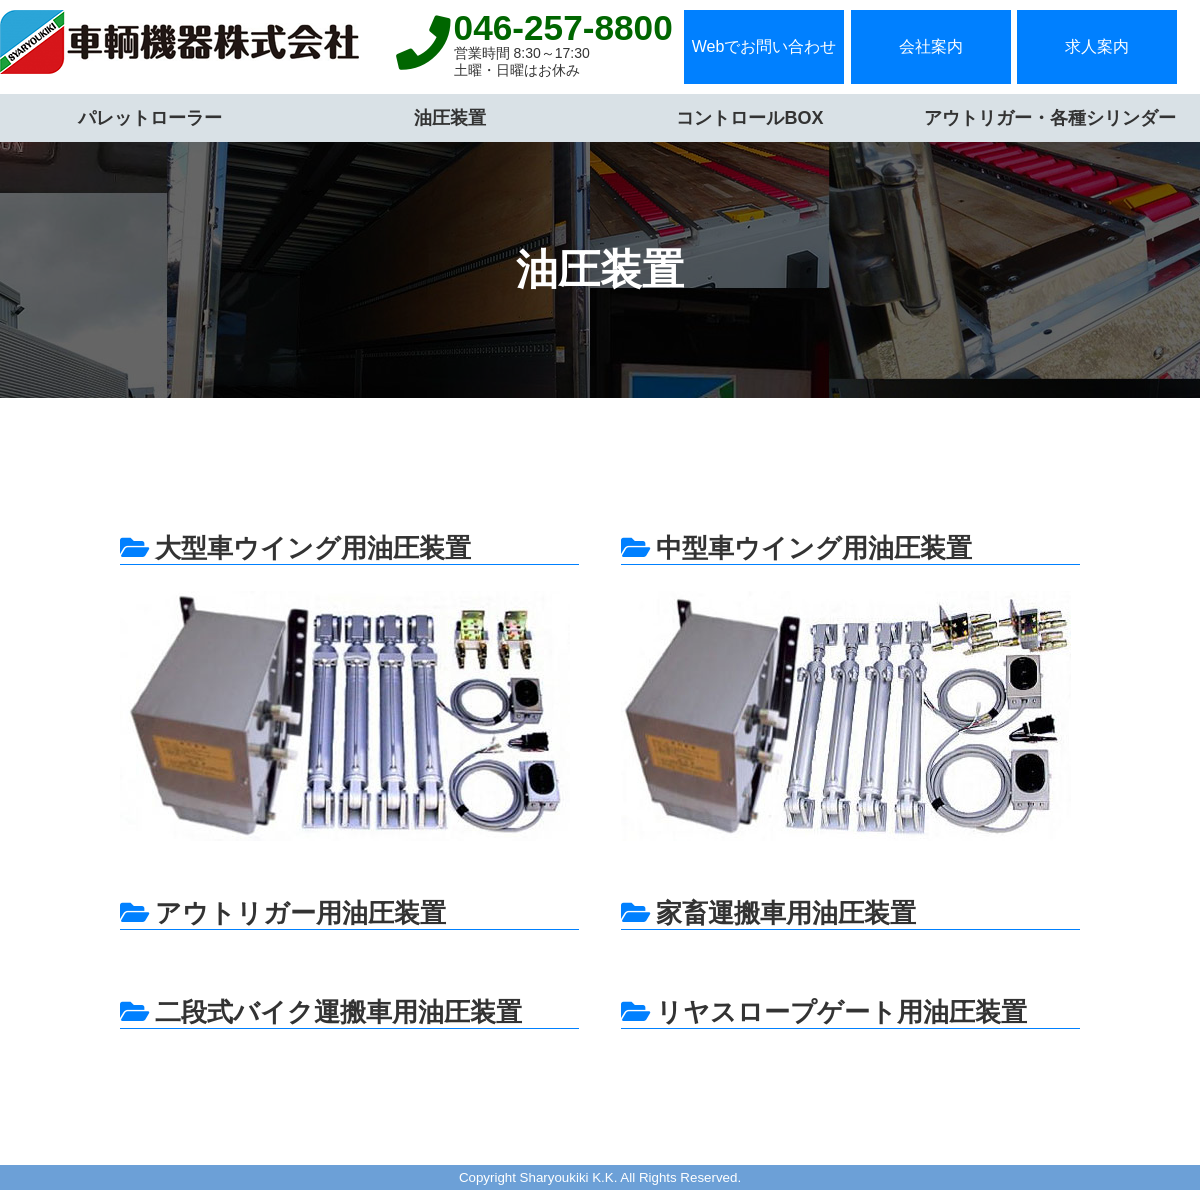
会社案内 (931, 46)
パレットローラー (150, 118)
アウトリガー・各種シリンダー (1050, 118)
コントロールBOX (749, 118)
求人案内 (1097, 46)
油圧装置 (450, 118)
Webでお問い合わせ (764, 46)
